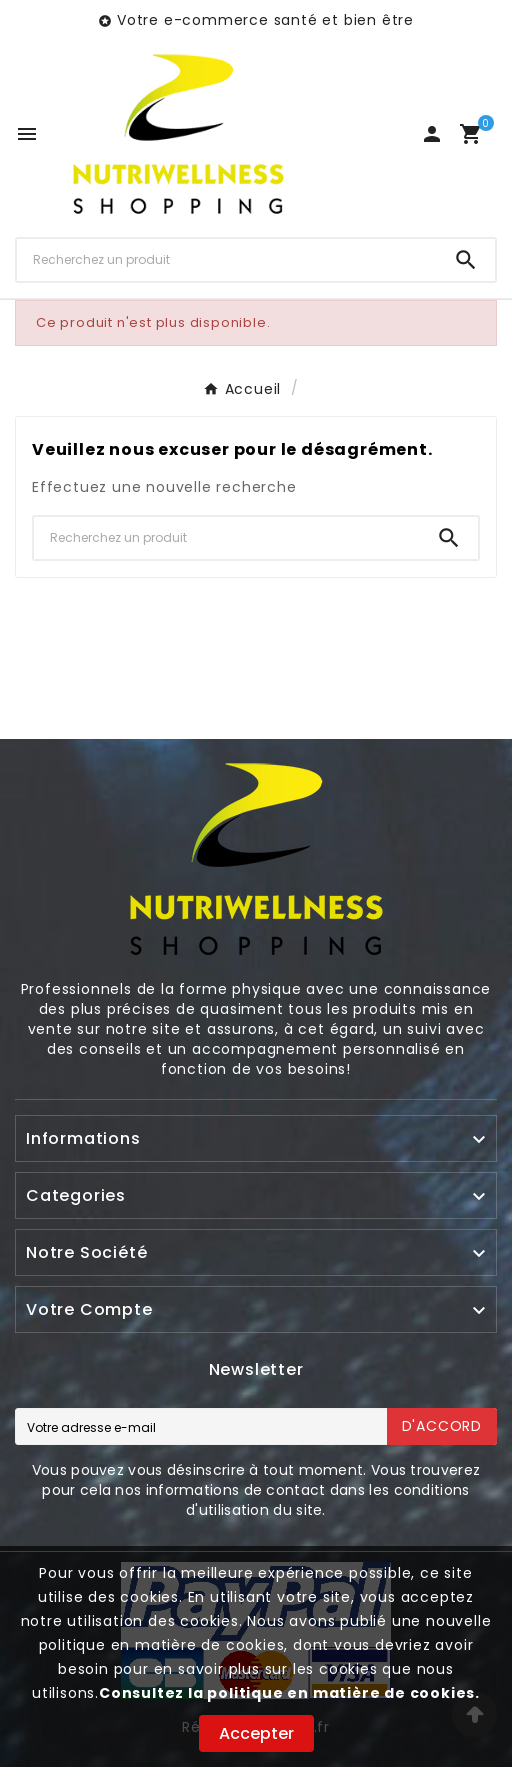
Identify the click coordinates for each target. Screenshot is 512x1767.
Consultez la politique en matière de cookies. (289, 1693)
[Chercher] (227, 260)
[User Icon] (432, 134)
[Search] (466, 260)
